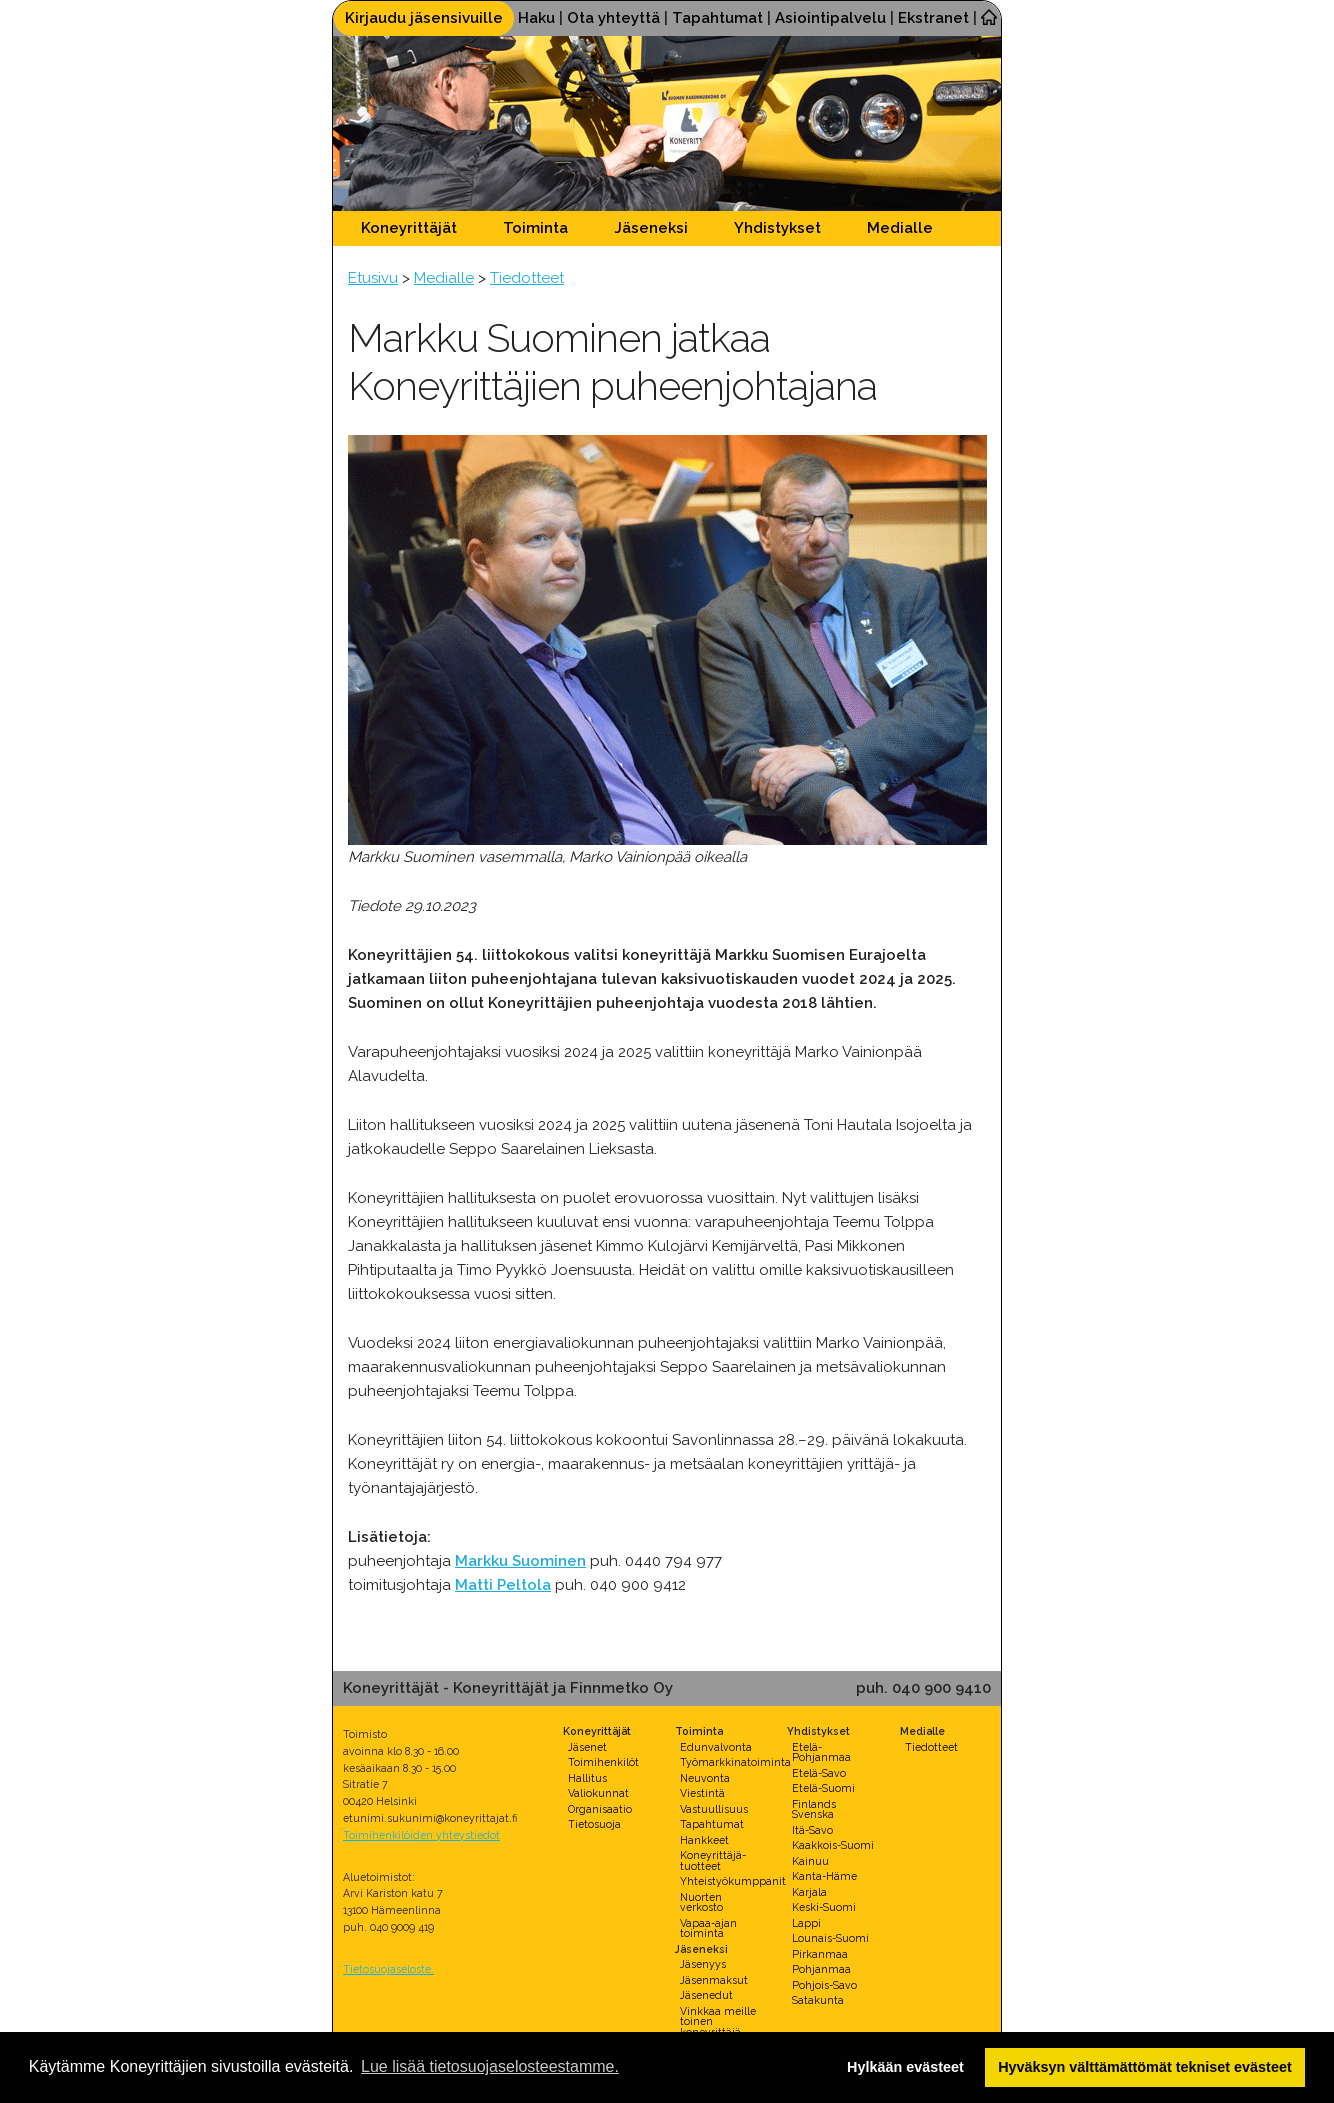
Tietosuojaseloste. (388, 1969)
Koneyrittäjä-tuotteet (713, 1860)
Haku (536, 18)
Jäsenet (587, 1747)
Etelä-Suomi (823, 1788)
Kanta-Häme (824, 1876)
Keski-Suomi (824, 1907)
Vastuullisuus (714, 1809)
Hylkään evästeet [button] (905, 2067)
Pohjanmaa (821, 1969)
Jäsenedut (706, 1995)
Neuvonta (705, 1778)
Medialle (900, 228)
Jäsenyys (703, 1964)
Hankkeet (704, 1840)
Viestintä (702, 1793)
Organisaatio (600, 1809)
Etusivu (373, 278)
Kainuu (810, 1861)
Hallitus (587, 1778)
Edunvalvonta (716, 1747)
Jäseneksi (651, 228)
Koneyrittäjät (409, 228)
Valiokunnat (598, 1793)
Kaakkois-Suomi (833, 1845)
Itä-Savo (812, 1830)
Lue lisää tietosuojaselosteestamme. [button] (490, 2066)
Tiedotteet (527, 278)
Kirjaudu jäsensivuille (424, 18)
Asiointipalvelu (830, 18)
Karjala (809, 1892)
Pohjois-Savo (824, 1985)
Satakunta (818, 2000)
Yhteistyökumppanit (733, 1881)
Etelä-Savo (819, 1773)
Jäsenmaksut (714, 1980)
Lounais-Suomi (830, 1938)
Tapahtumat (717, 18)
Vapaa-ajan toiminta (708, 1928)
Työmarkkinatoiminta (735, 1762)
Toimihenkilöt (603, 1762)
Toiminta (535, 228)
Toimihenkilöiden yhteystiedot (421, 1835)
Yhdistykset (777, 228)
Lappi (806, 1923)
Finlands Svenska (814, 1809)
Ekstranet (933, 18)
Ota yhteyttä (613, 18)
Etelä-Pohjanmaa (821, 1752)
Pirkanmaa (820, 1954)
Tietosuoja (594, 1824)
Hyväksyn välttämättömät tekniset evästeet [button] (1145, 2067)
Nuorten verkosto (701, 1902)
